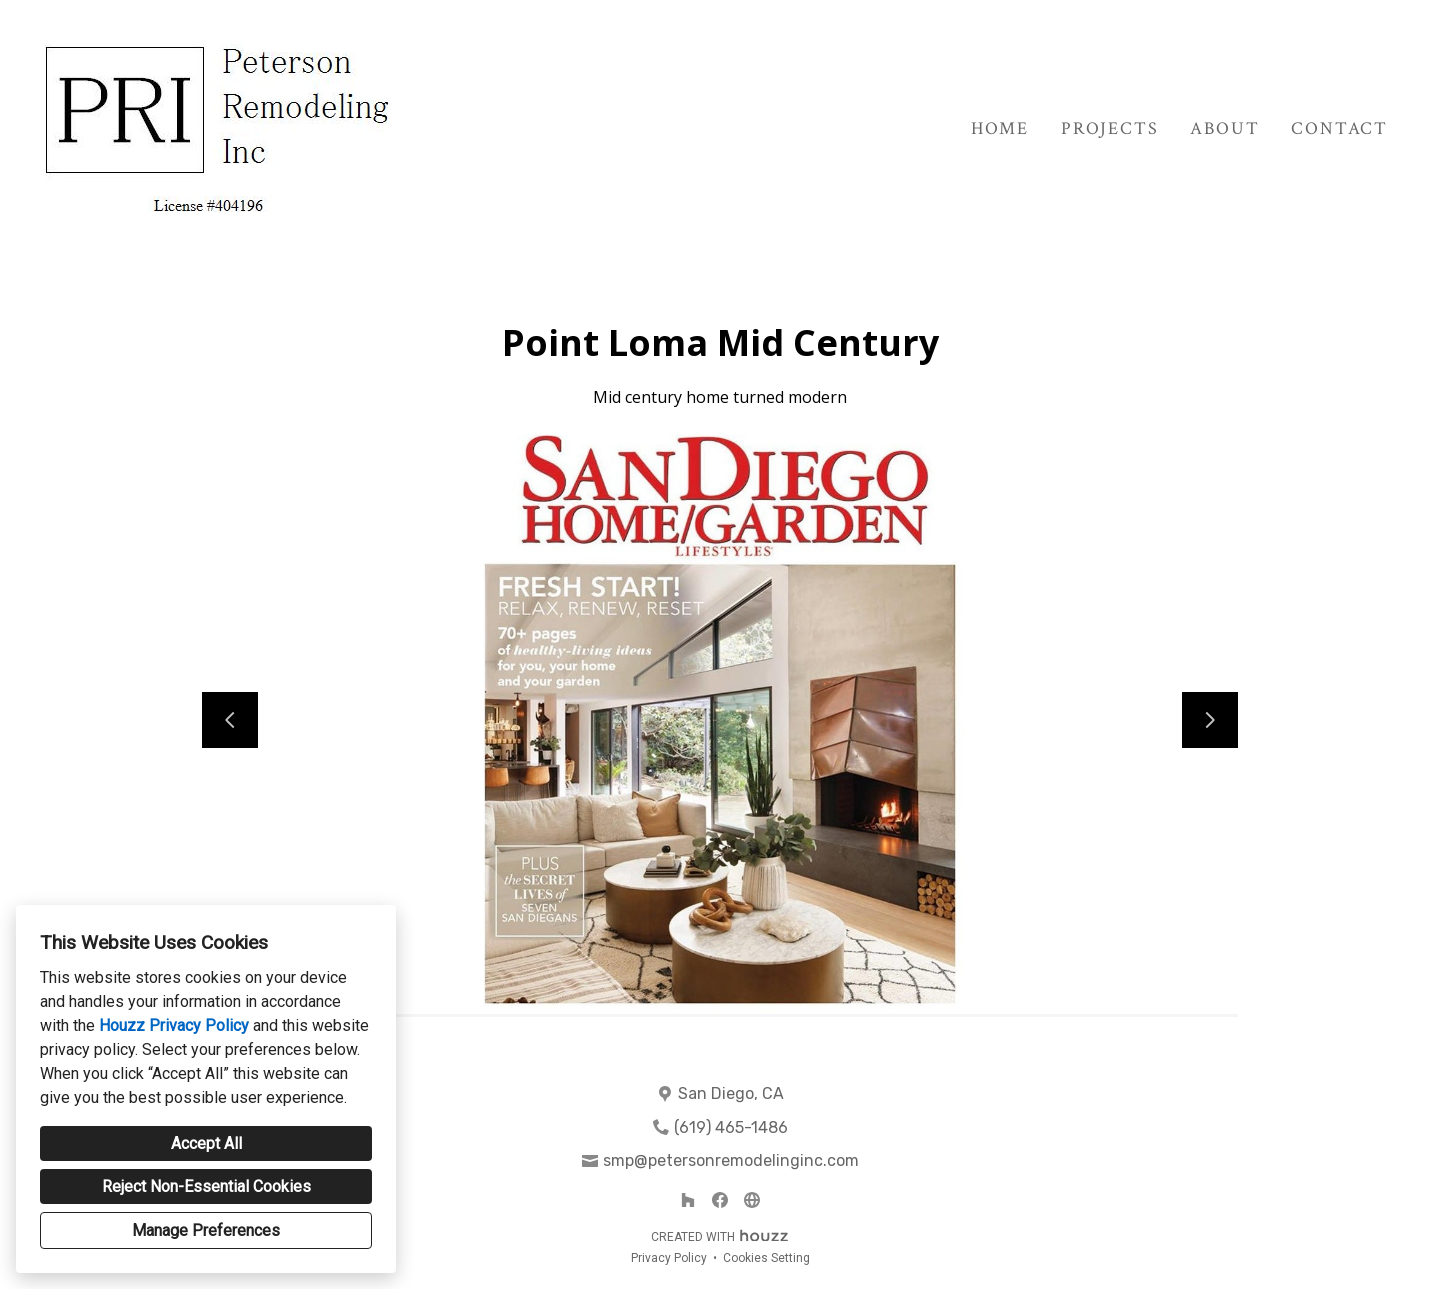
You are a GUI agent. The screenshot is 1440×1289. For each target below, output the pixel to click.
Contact (1339, 128)
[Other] (752, 1200)
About (1224, 128)
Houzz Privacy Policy (174, 1025)
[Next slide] (1210, 720)
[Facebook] (720, 1200)
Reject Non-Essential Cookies (206, 1186)
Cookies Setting (766, 1258)
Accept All (206, 1143)
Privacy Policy (669, 1258)
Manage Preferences (206, 1230)
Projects (1109, 128)
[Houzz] (688, 1200)
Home (1000, 128)
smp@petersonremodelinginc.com (731, 1160)
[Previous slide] (230, 720)
